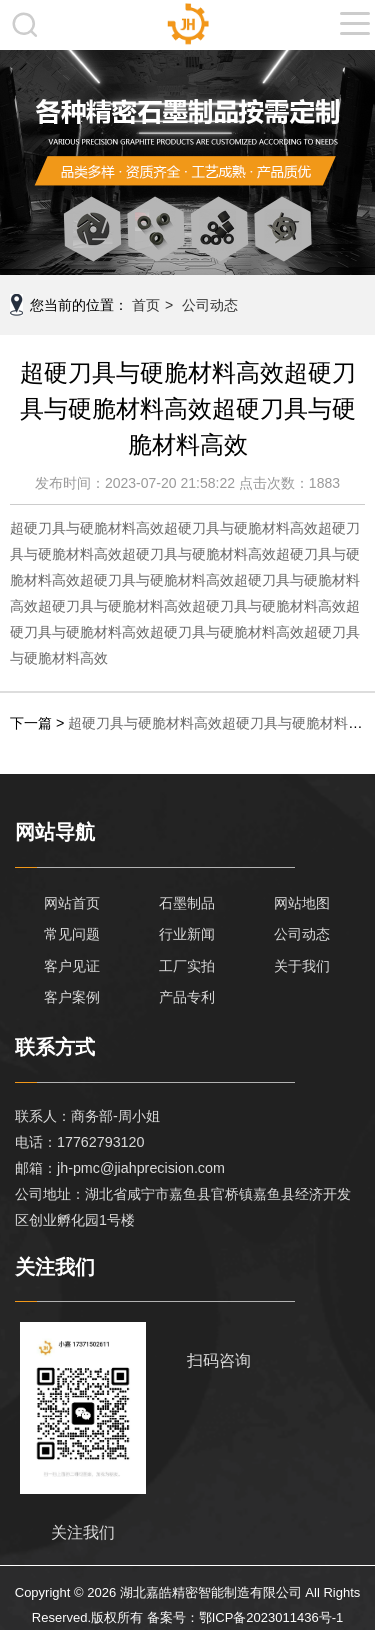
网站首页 (72, 903)
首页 (146, 305)
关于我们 (302, 966)
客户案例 (72, 997)
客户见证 (72, 966)
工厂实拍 (187, 966)
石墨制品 (187, 903)
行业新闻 (187, 934)
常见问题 (72, 934)
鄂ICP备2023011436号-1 (271, 1617)
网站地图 (302, 903)
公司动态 (210, 305)
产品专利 (187, 997)
